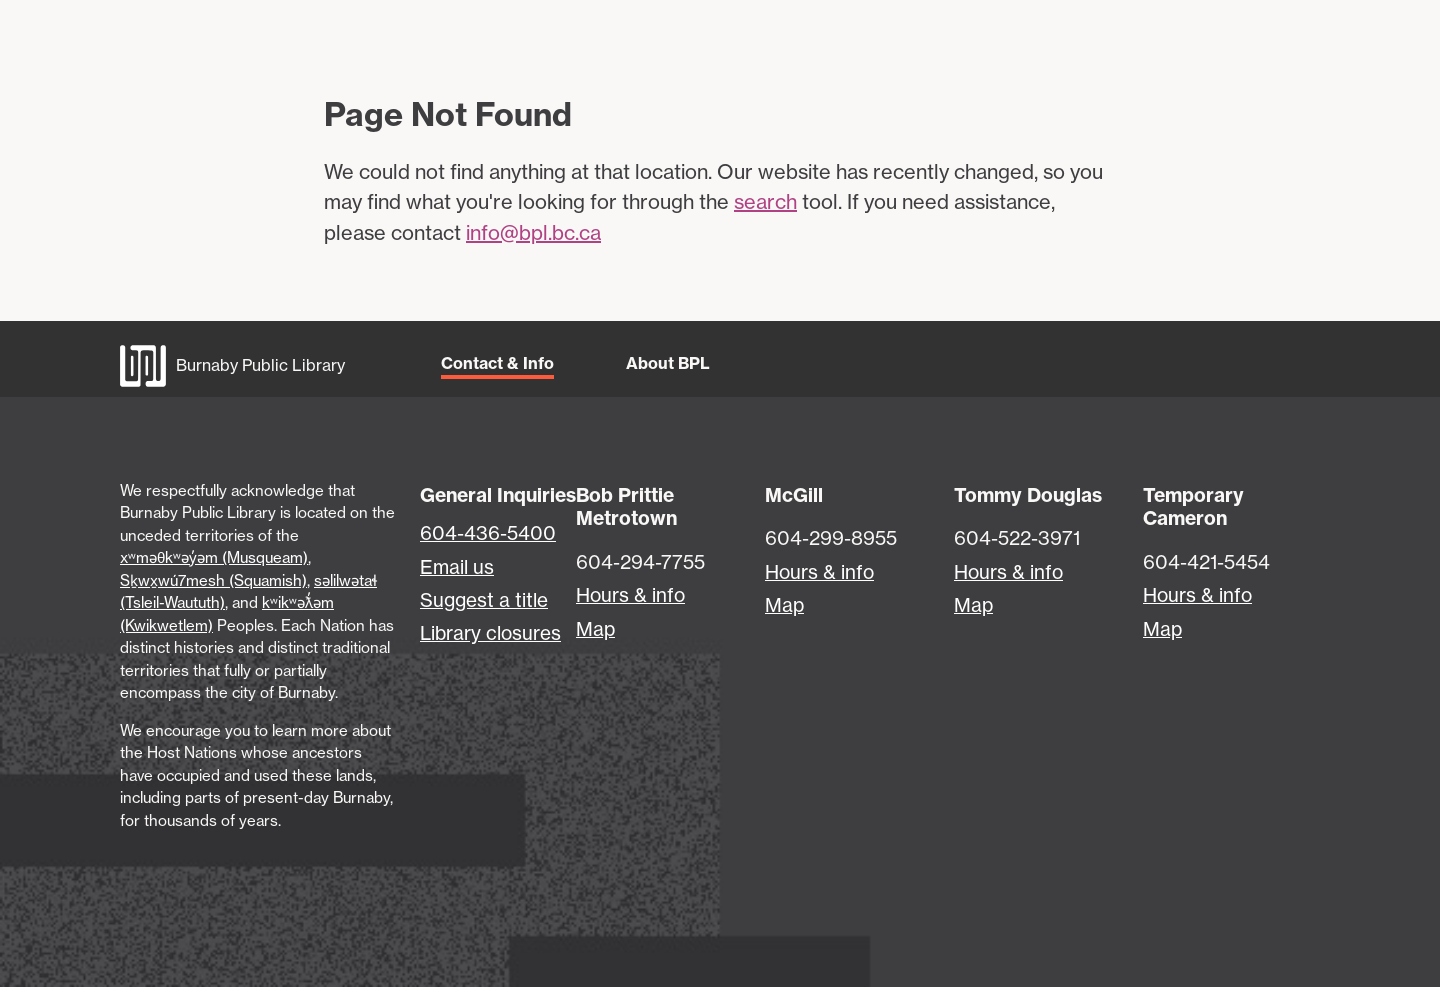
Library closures (490, 633)
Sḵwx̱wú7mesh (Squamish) (213, 580)
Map (595, 629)
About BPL (668, 363)
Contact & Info (497, 363)
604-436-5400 (488, 533)
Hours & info (630, 595)
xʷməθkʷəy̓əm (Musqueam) (214, 557)
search (765, 201)
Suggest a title (484, 600)
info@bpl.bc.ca (533, 232)
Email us (457, 567)
